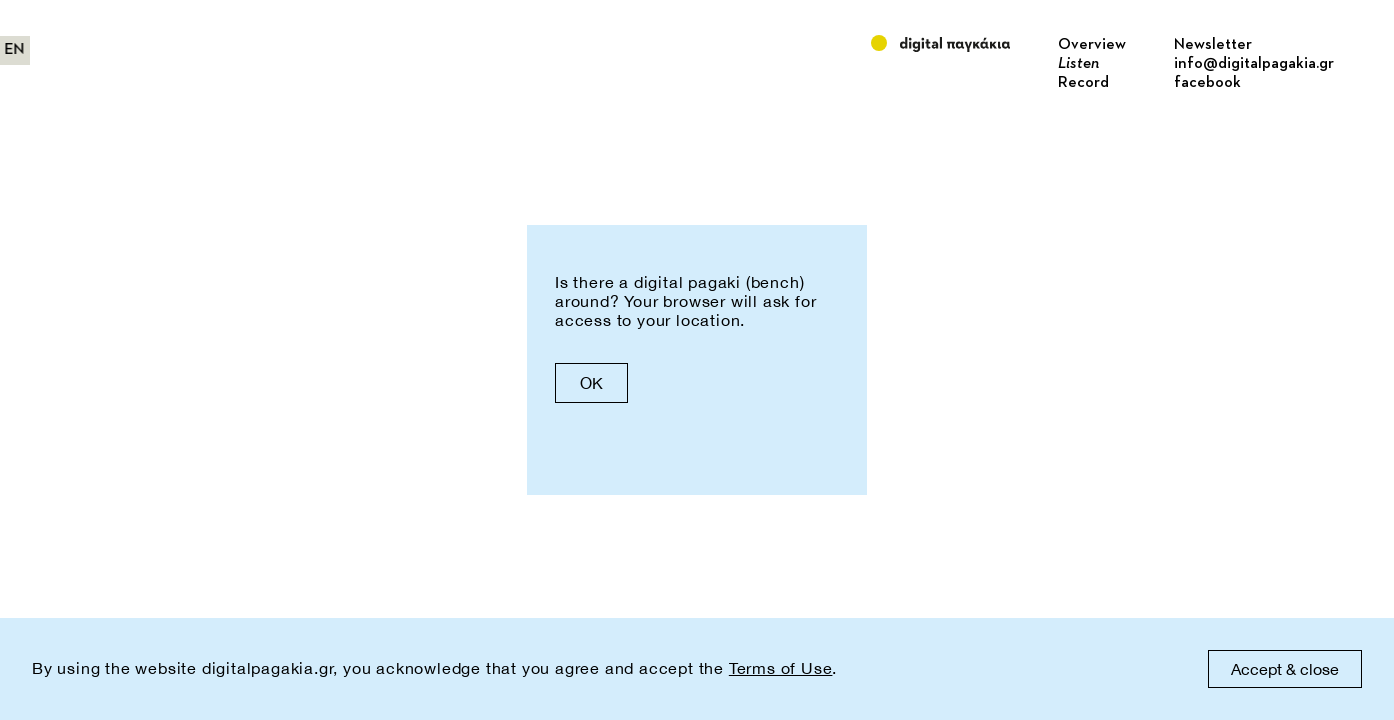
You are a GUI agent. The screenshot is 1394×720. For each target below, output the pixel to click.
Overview (1092, 45)
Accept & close (1285, 669)
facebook (1207, 83)
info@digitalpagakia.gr (1254, 64)
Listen (1078, 64)
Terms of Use (781, 668)
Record (1083, 83)
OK (591, 383)
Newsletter (1213, 45)
